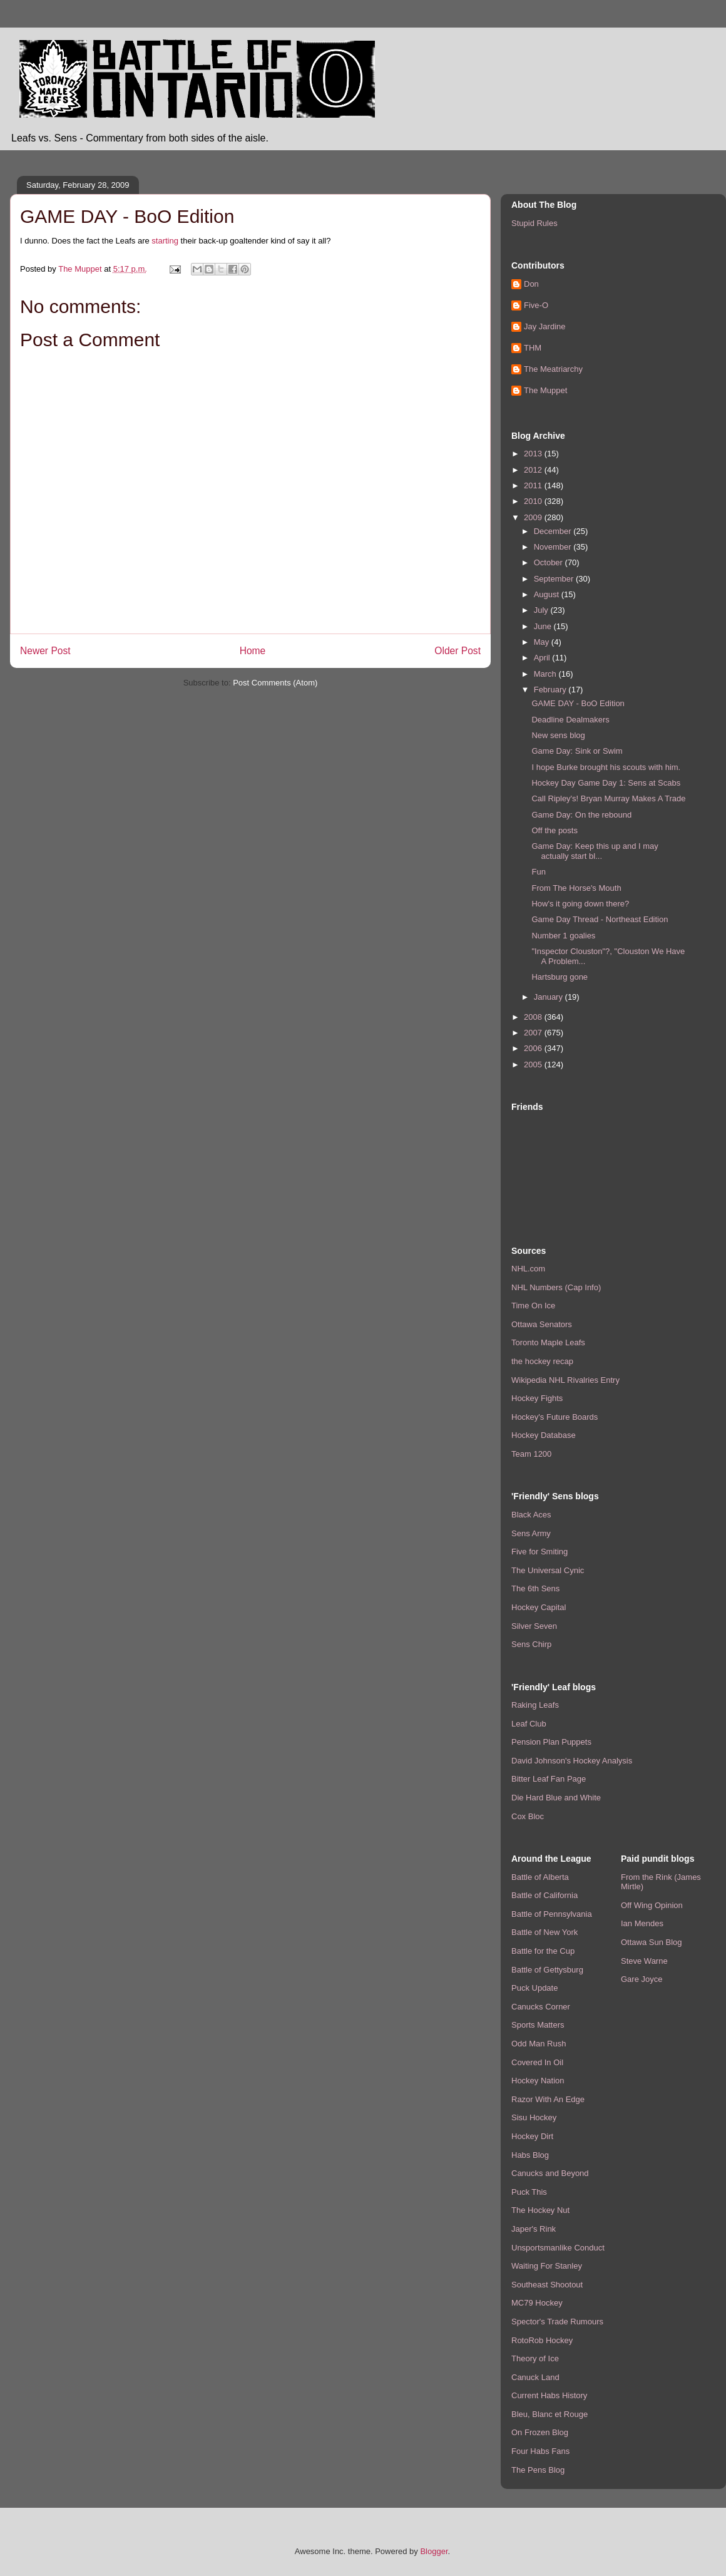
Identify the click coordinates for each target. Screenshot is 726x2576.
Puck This (529, 2192)
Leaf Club (528, 1723)
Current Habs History (549, 2395)
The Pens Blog (538, 2470)
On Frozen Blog (539, 2432)
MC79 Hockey (537, 2302)
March (546, 674)
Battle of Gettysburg (547, 1969)
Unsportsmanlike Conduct (558, 2247)
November (554, 547)
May (542, 642)
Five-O (536, 305)
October (549, 562)
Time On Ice (533, 1305)
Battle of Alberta (540, 1877)
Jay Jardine (544, 326)
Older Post (457, 650)
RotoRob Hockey (542, 2340)
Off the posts (554, 830)
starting (164, 240)
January (549, 997)
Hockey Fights (537, 1398)
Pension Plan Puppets (551, 1742)
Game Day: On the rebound (581, 814)
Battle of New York (544, 1932)
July (542, 610)
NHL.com (528, 1268)
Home (253, 650)
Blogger (433, 2551)
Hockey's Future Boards (554, 1417)
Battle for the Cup (543, 1951)
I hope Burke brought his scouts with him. (605, 767)
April (543, 657)
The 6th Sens (535, 1588)
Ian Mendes (642, 1923)
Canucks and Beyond (550, 2173)
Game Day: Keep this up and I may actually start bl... (594, 851)
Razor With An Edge (548, 2099)
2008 (534, 1017)
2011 (534, 485)
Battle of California (544, 1895)
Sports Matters (538, 2024)
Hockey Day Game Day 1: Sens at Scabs (605, 783)
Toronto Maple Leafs (548, 1342)
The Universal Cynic (547, 1570)
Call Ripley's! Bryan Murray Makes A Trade (608, 798)
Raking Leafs (535, 1705)
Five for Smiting (539, 1551)
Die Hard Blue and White (556, 1797)
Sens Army (531, 1533)
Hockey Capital (538, 1607)
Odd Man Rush (538, 2043)
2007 (534, 1032)
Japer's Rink (533, 2229)
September (555, 578)
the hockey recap (542, 1361)
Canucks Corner (540, 2006)
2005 (534, 1064)
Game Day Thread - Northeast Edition (599, 919)
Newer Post (45, 650)
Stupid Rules (534, 223)
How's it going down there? (580, 903)
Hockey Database (543, 1435)
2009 (534, 517)
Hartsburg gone (559, 977)
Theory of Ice (535, 2358)
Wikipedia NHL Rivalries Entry (565, 1380)
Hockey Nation (538, 2080)
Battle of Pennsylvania (551, 1914)
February (551, 689)
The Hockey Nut (540, 2210)
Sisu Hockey (533, 2117)
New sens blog (558, 735)
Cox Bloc (527, 1816)
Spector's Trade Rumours (557, 2321)
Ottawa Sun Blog (651, 1942)
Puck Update (534, 1988)
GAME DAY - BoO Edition (577, 703)
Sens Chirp (531, 1644)
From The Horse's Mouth (576, 888)
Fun (538, 871)
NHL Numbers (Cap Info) (556, 1287)
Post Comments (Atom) (275, 682)
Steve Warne (644, 1961)
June (544, 626)
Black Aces (531, 1514)
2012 (534, 470)
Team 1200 (531, 1454)
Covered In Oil (537, 2062)
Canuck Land (535, 2377)
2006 (534, 1048)
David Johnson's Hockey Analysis (571, 1760)
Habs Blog (530, 2155)
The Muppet (545, 390)
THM (532, 347)
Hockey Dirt (532, 2136)
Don (531, 284)
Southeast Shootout (547, 2284)
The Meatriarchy (553, 369)
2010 (534, 501)
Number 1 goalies (563, 935)
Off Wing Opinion (652, 1905)
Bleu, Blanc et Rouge (549, 2414)
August (547, 594)
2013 (534, 453)
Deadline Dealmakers (570, 719)
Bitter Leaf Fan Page (548, 1778)
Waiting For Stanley (546, 2266)
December (554, 531)
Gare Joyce (641, 1979)
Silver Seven (534, 1626)
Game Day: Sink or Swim (576, 751)
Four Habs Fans (540, 2451)
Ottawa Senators (541, 1324)
